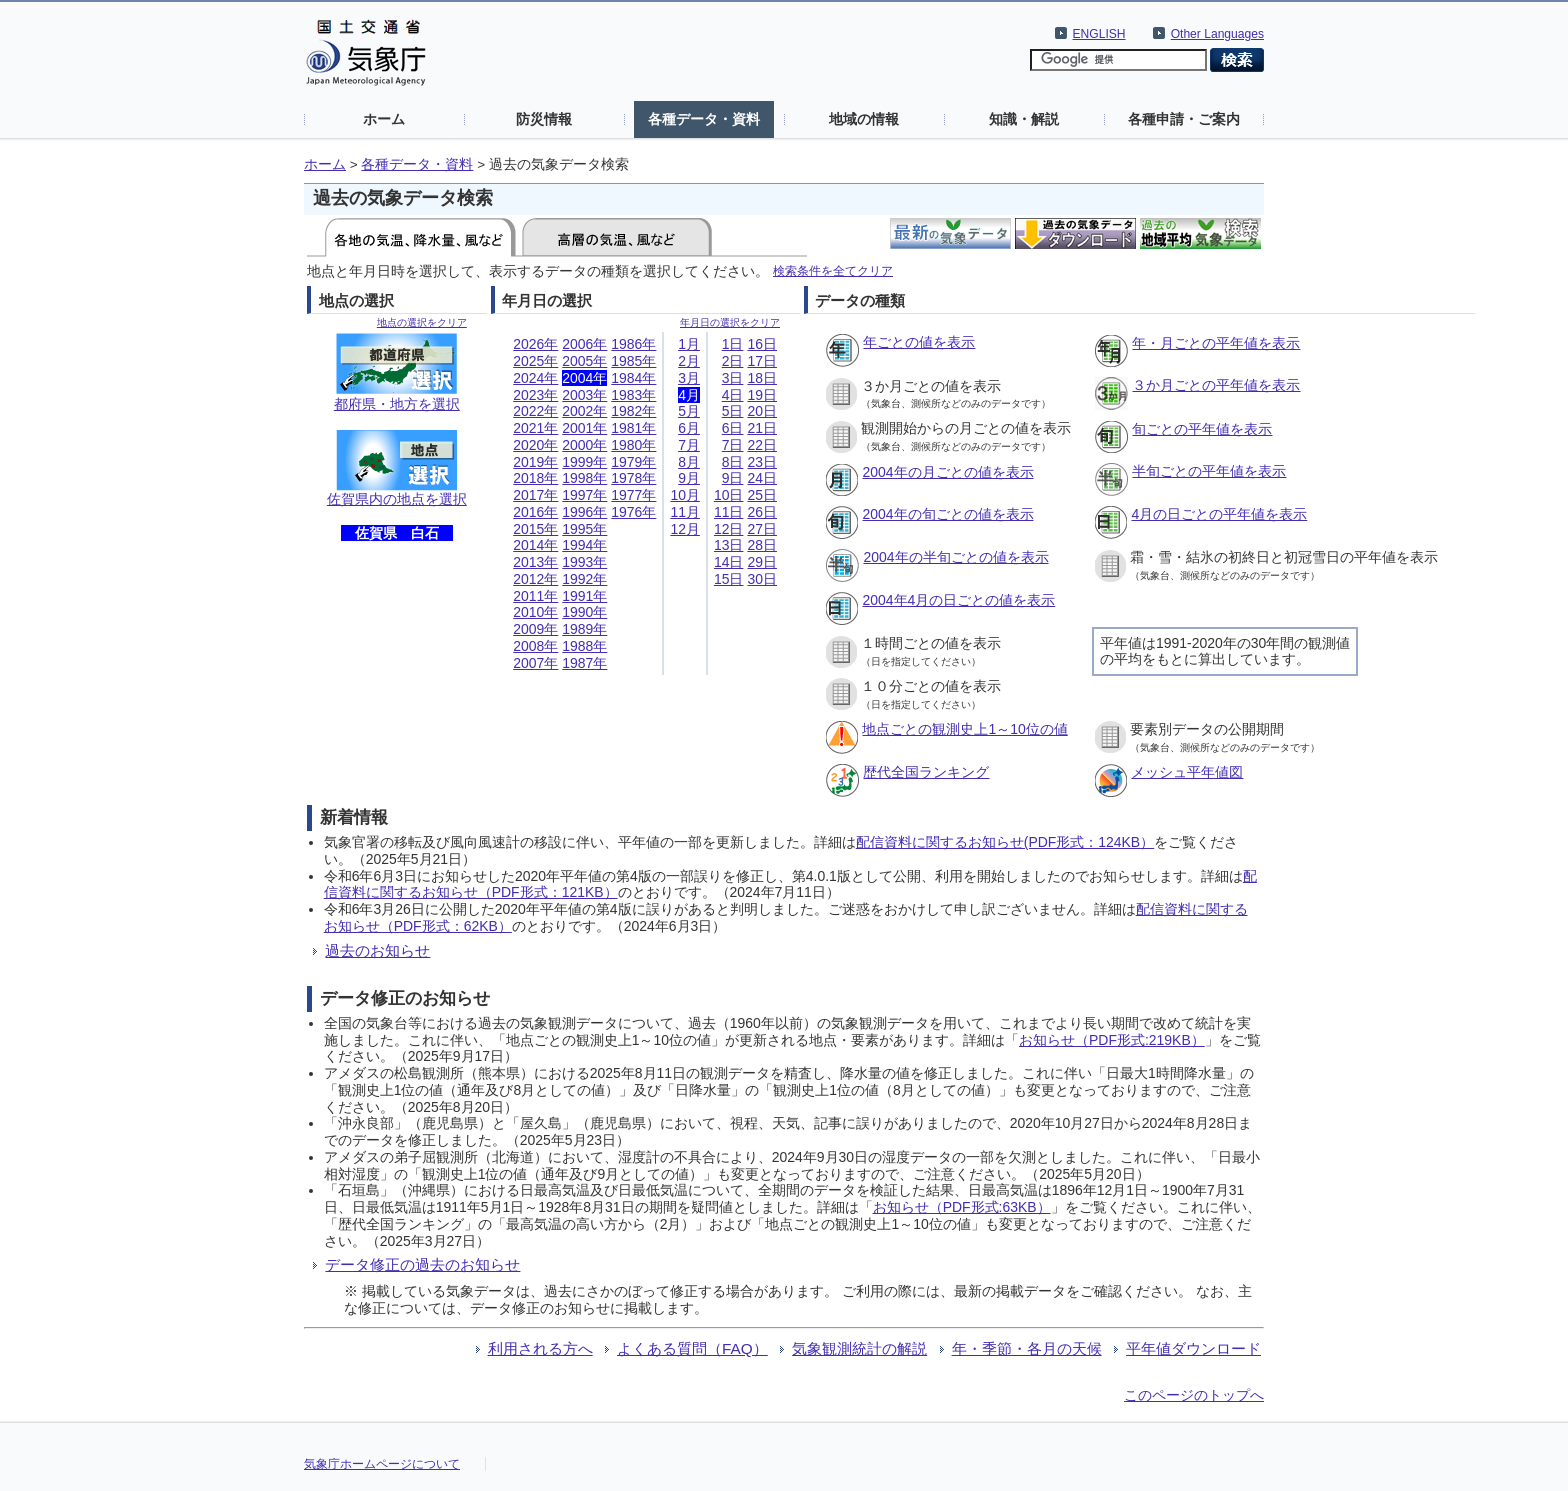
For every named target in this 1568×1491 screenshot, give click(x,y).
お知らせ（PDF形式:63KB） (962, 1207)
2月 (689, 361)
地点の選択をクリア (422, 322)
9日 (733, 478)
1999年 (584, 462)
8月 (689, 462)
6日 (733, 428)
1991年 (584, 596)
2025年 (535, 361)
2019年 (535, 462)
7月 (689, 445)
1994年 (584, 545)
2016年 (535, 512)
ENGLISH (1099, 34)
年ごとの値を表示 (919, 342)
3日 (733, 378)
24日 (762, 478)
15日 (729, 579)
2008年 (535, 646)
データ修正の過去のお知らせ (422, 1264)
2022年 (535, 411)
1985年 (633, 361)
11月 (685, 512)
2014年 (535, 545)
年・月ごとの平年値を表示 (1216, 343)
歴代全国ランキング (926, 772)
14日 (729, 562)
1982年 (633, 411)
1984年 (633, 378)
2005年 (584, 361)
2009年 (535, 629)
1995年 (584, 529)
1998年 (584, 478)
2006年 (584, 344)
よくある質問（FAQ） (692, 1348)
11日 (729, 512)
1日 (733, 344)
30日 (762, 579)
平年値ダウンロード (1193, 1348)
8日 (733, 462)
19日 (762, 395)
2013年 (535, 562)
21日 (762, 428)
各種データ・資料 (704, 119)
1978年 (633, 478)
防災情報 (544, 119)
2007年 (535, 663)
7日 (733, 445)
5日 (733, 411)
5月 (689, 411)
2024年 (535, 378)
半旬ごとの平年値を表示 (1209, 471)
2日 (733, 361)
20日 (762, 411)
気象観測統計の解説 (859, 1348)
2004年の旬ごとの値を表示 (947, 514)
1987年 (584, 663)
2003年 (584, 395)
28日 (762, 545)
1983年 (633, 395)
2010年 (535, 612)
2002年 (584, 411)
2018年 (535, 478)
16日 (762, 344)
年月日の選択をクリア (730, 322)
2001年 (584, 428)
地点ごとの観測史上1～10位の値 (964, 729)
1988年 (584, 646)
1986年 (633, 344)
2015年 (535, 529)
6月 (689, 428)
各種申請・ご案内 (1184, 119)
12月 (685, 529)
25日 (762, 495)
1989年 (584, 629)
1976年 (633, 512)
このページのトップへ (1194, 1395)
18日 (762, 378)
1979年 (633, 462)
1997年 (584, 495)
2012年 (535, 579)
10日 (729, 495)
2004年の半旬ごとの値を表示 (955, 557)
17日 (762, 361)
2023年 (535, 395)
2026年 (535, 344)
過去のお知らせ (377, 950)
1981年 (633, 428)
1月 (689, 344)
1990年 (584, 612)
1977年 (633, 495)
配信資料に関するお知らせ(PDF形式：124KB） (1005, 842)
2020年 (535, 445)
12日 (729, 529)
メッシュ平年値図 (1187, 772)
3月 (689, 378)
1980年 (633, 445)
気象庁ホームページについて (382, 1464)
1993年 (584, 562)
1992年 (584, 579)
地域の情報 (864, 119)
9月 (689, 478)
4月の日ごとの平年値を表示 (1219, 514)
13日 (729, 545)
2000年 (584, 445)
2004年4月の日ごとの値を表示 (958, 600)
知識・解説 (1024, 119)
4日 (733, 395)
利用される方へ (540, 1348)
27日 (762, 529)
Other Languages (1217, 34)
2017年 (535, 495)
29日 (762, 562)
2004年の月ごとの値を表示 (947, 472)
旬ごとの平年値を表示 (1202, 429)
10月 (685, 495)
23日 (762, 462)
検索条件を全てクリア (833, 270)
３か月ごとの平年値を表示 (1216, 385)
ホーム (384, 119)
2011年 (535, 596)
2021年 (535, 428)
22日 (762, 445)
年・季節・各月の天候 (1027, 1348)
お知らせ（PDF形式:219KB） (1112, 1040)
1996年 (584, 512)
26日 (762, 512)
